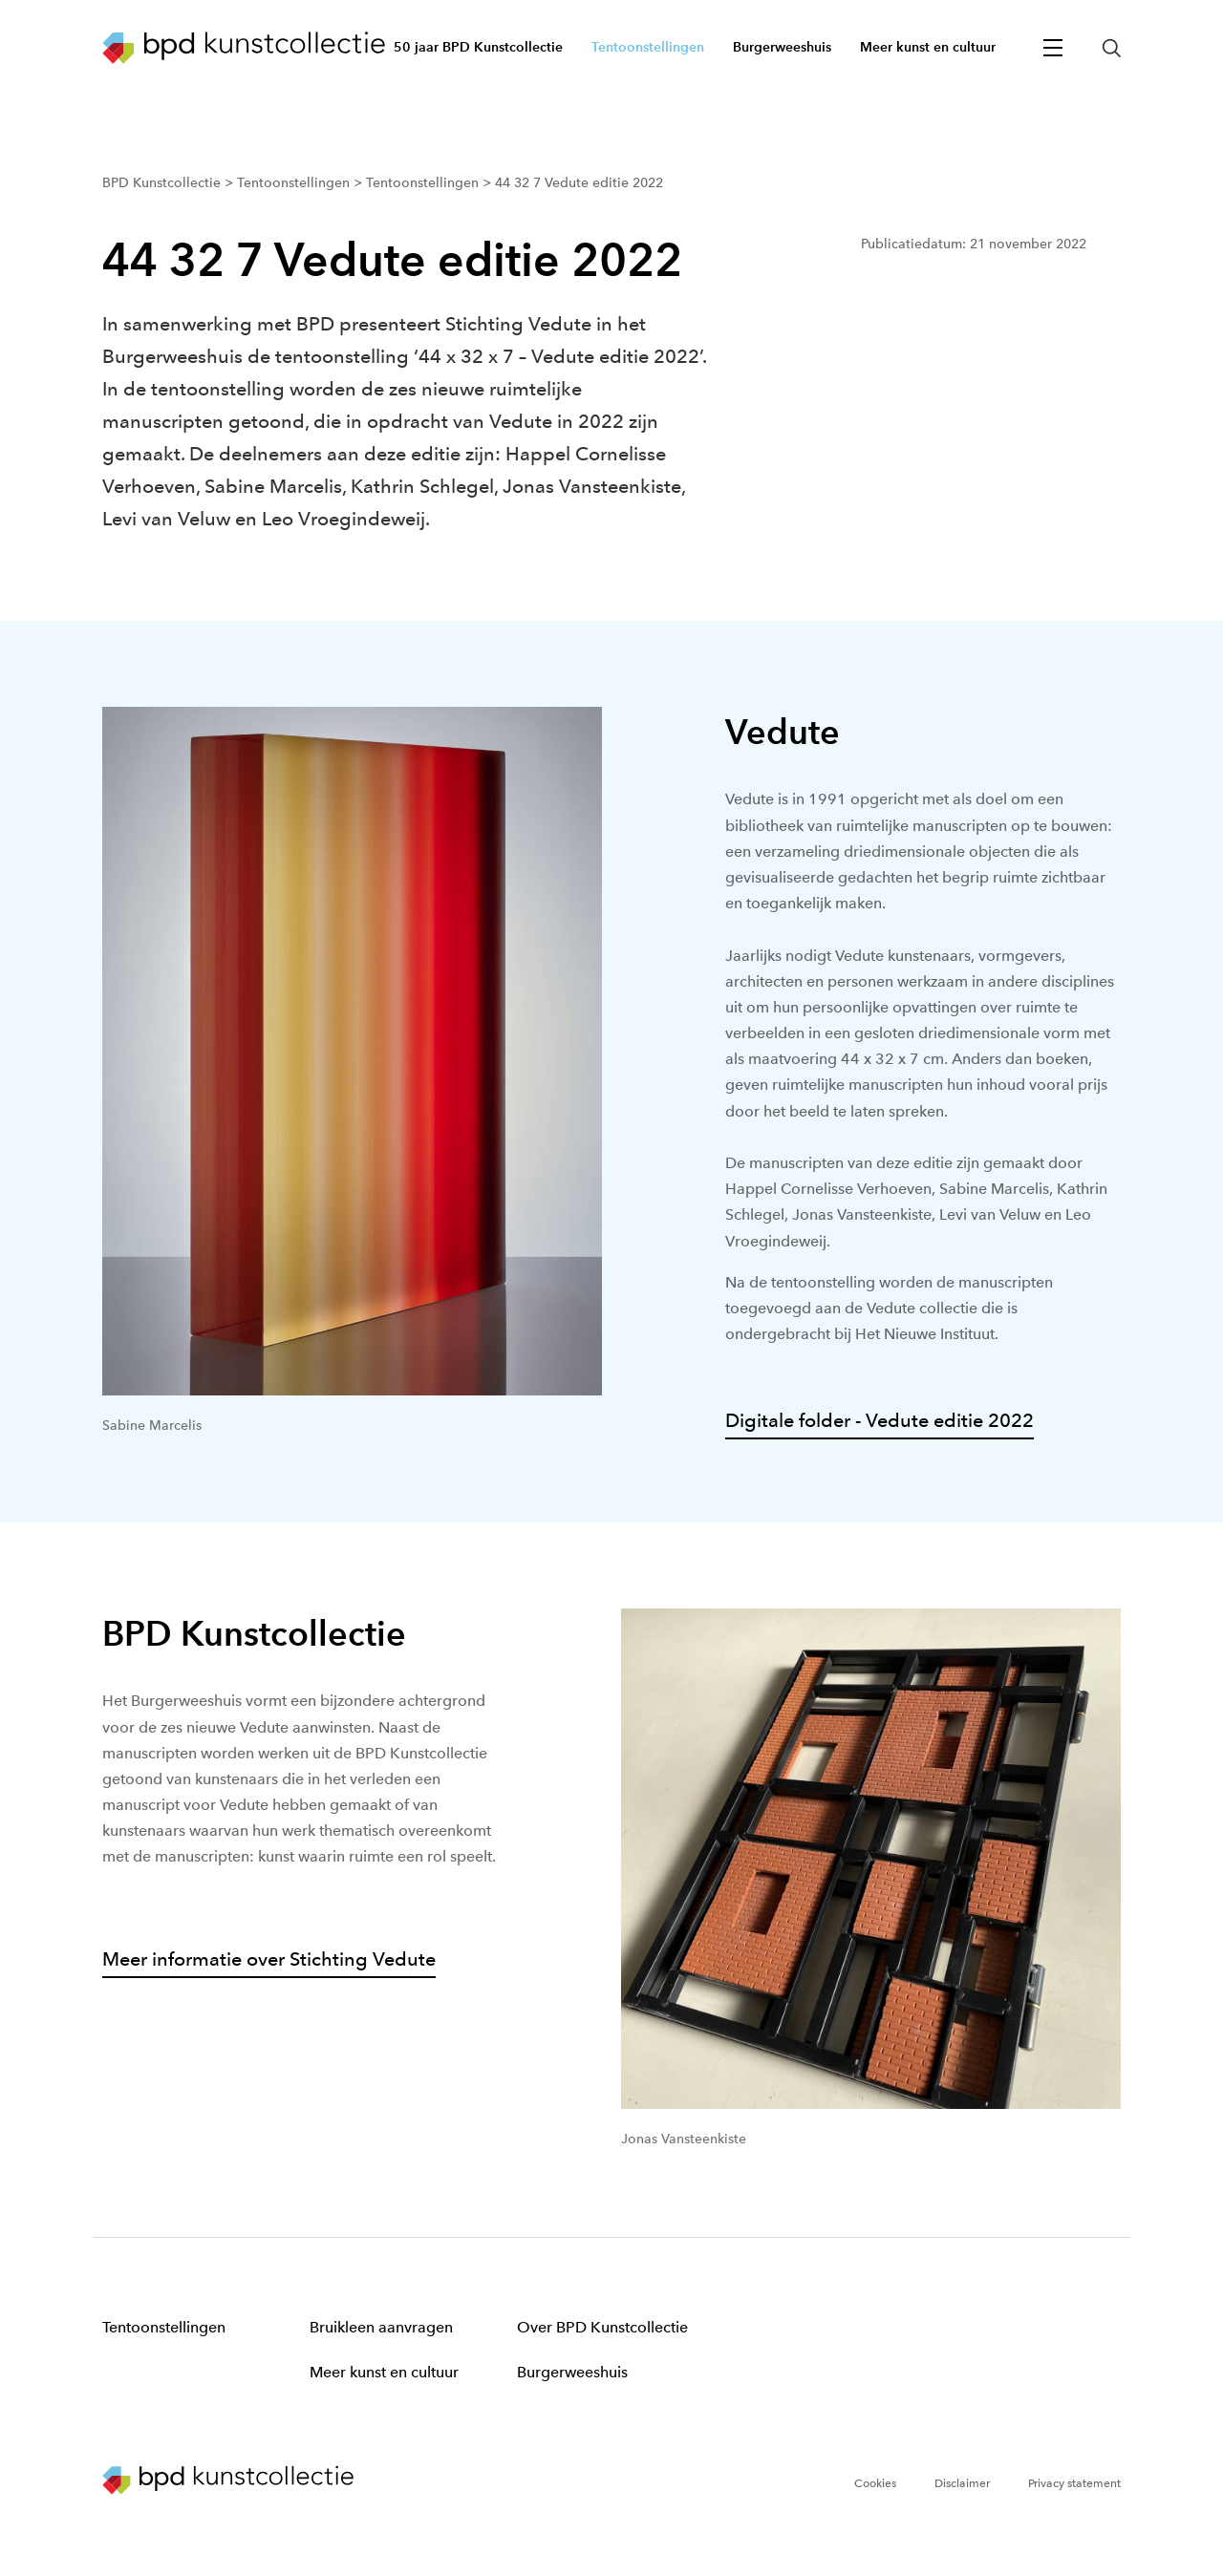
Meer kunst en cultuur (384, 2372)
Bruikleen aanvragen (381, 2327)
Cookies (875, 2483)
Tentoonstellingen (163, 2327)
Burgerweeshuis (572, 2372)
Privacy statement (1074, 2483)
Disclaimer (962, 2483)
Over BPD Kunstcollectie (602, 2327)
